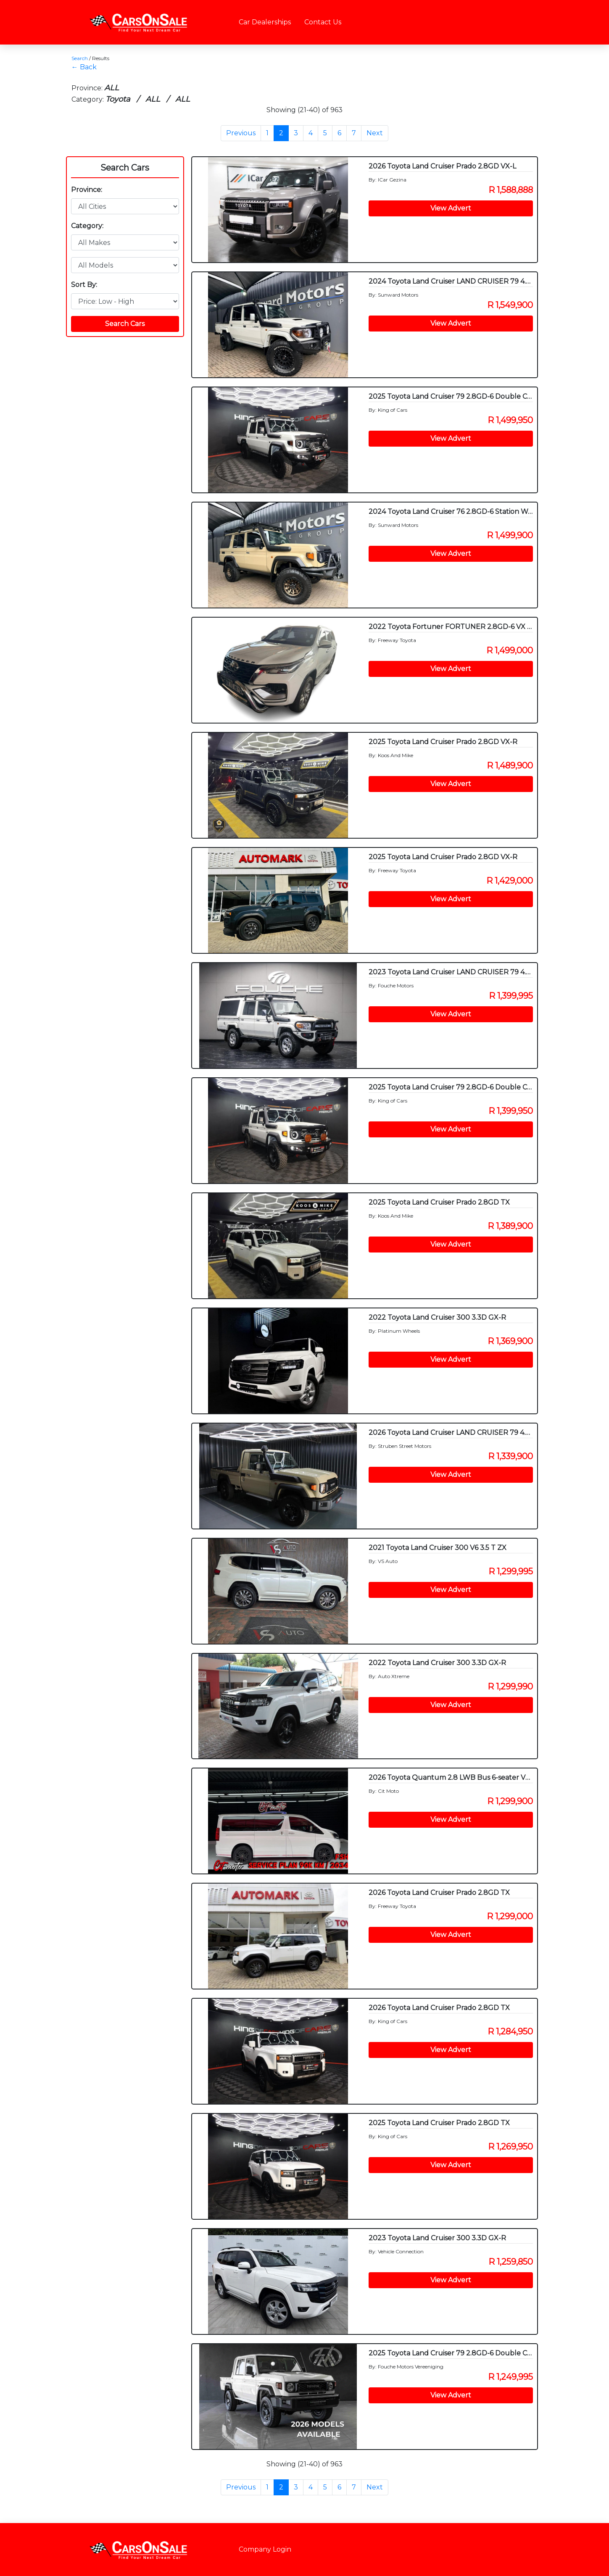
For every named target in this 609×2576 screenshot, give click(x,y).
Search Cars (124, 168)
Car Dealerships (265, 22)
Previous (241, 133)
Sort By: (84, 285)
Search (79, 58)
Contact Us (322, 22)
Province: (86, 190)
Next (374, 133)
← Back (84, 67)
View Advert (450, 208)
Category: (87, 226)
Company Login (265, 2549)
